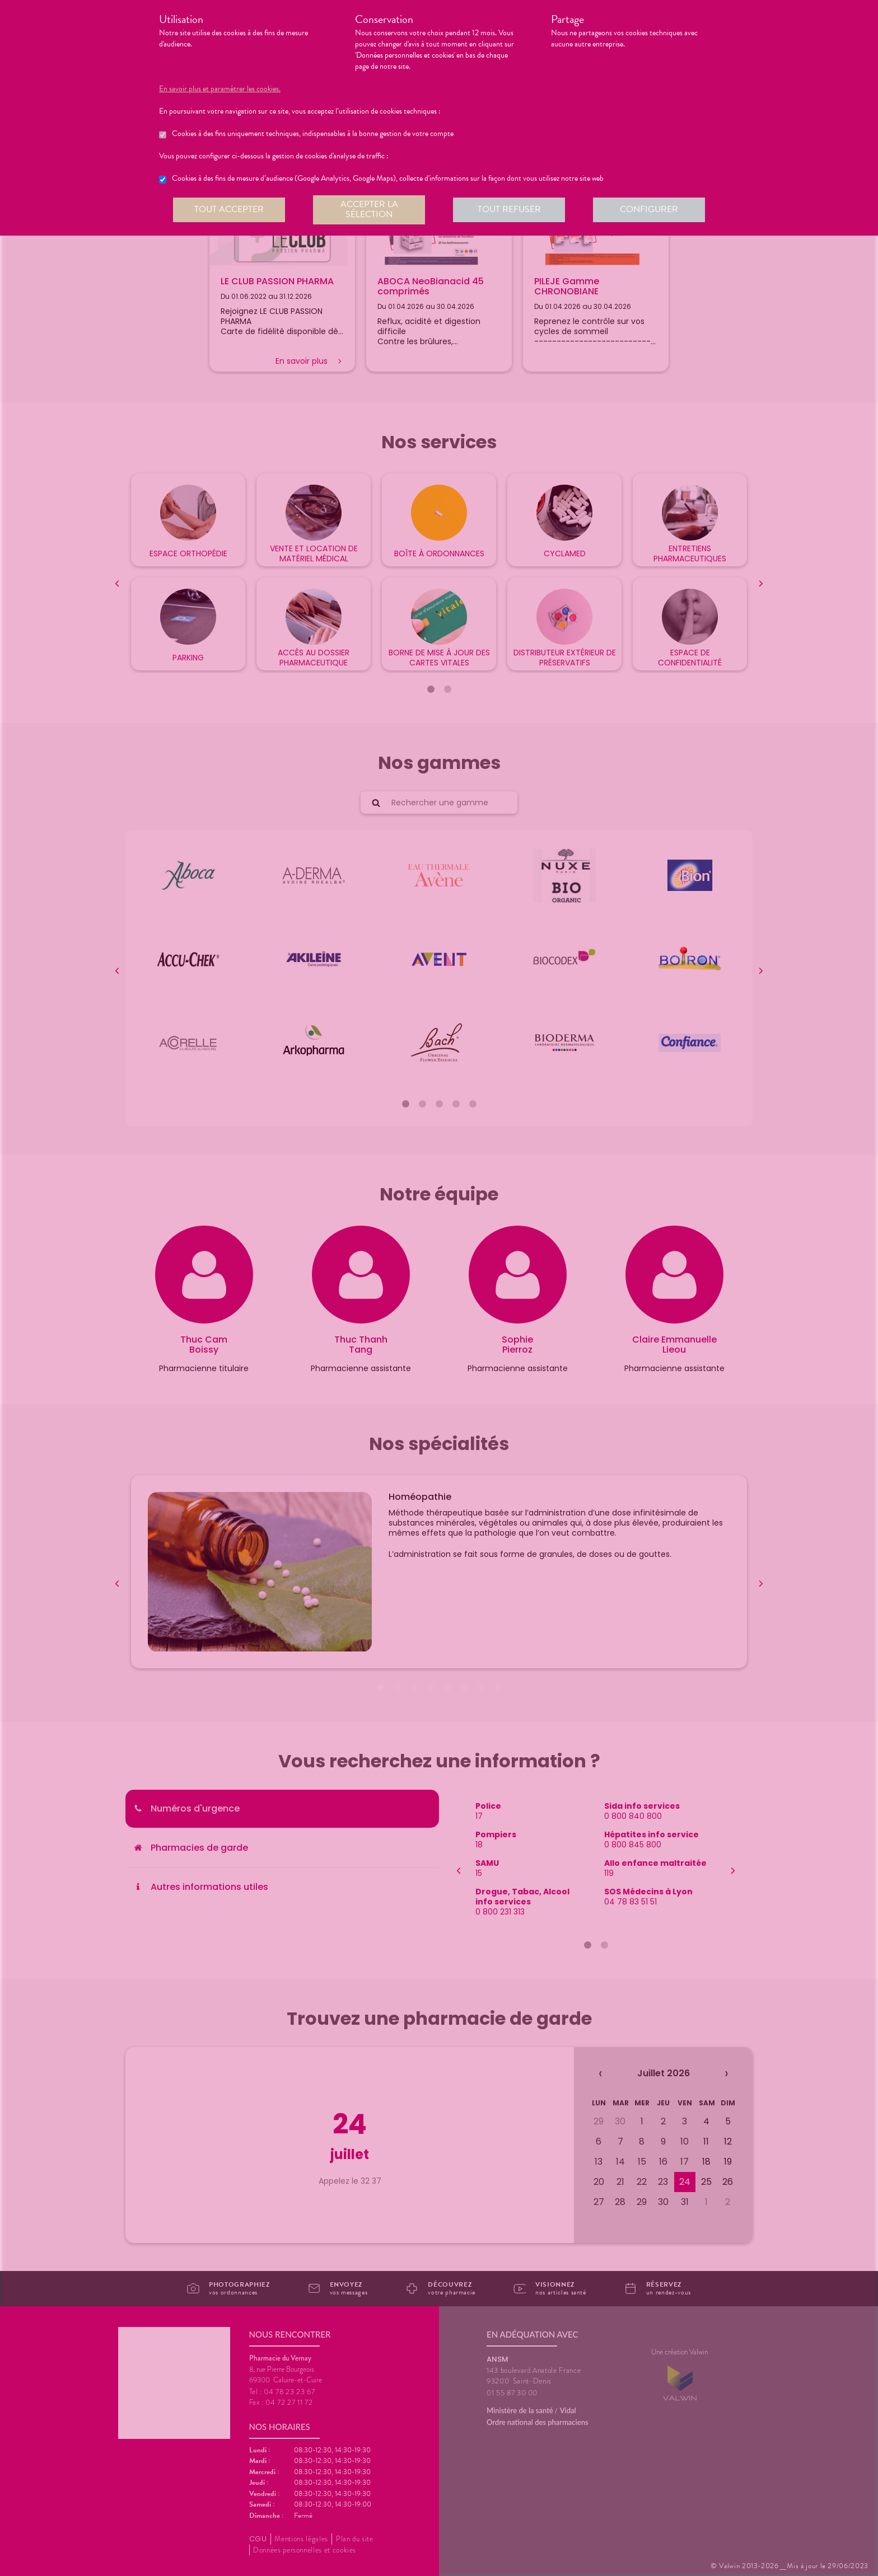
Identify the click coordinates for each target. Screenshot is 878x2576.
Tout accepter (229, 209)
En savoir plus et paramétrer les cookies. (220, 89)
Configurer (649, 209)
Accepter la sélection (369, 209)
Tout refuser (509, 209)
